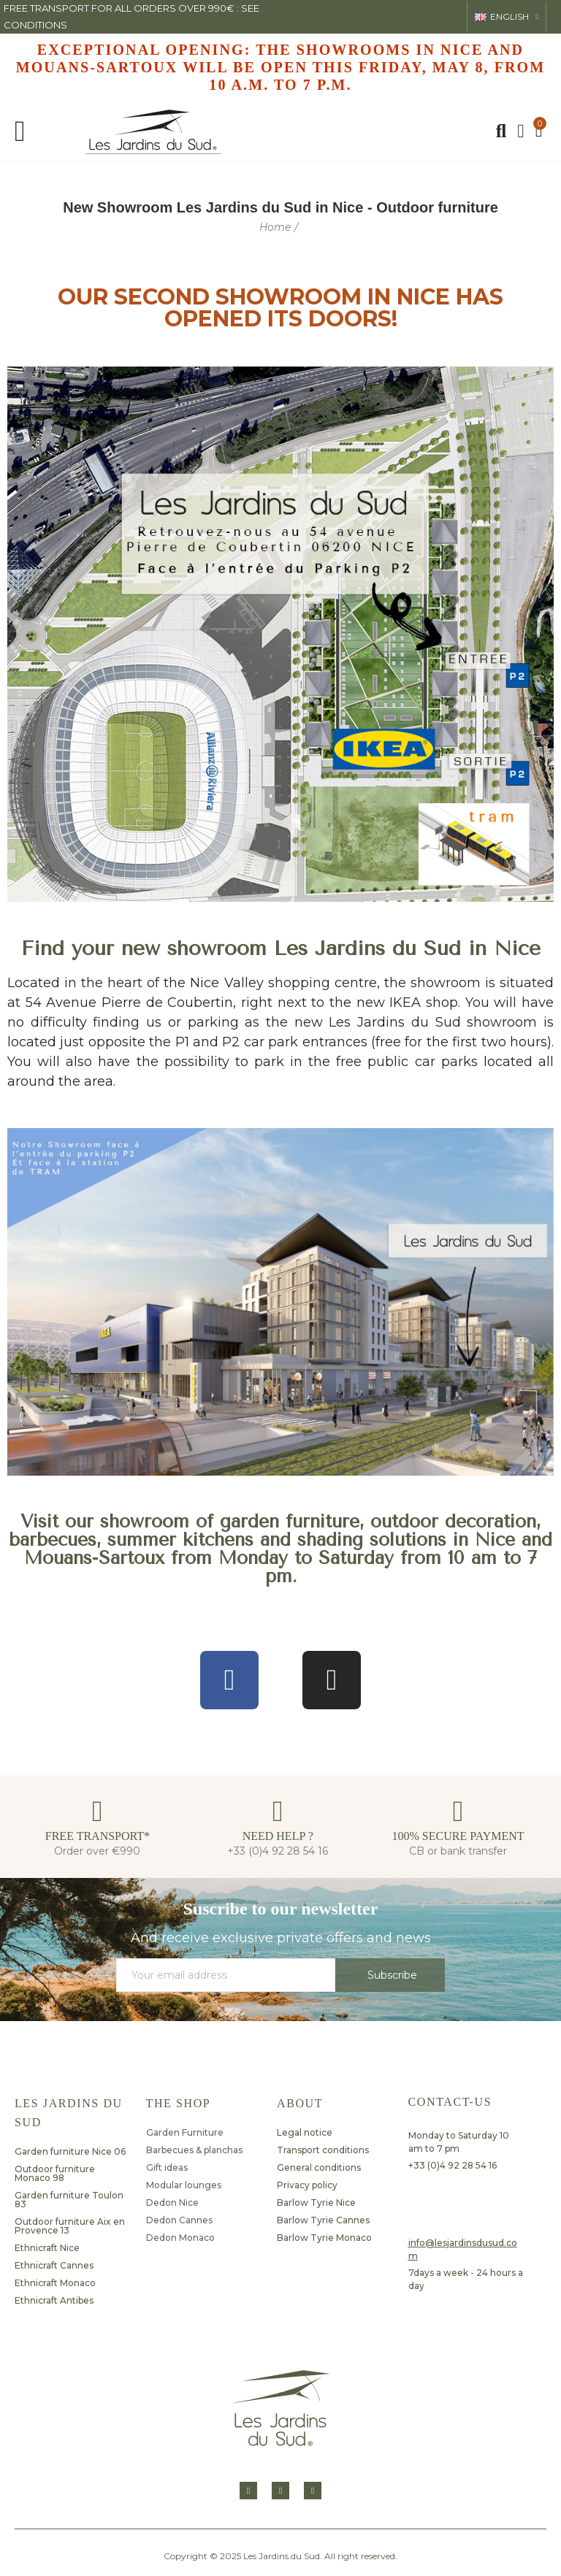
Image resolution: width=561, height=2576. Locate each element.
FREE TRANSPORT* (97, 1836)
